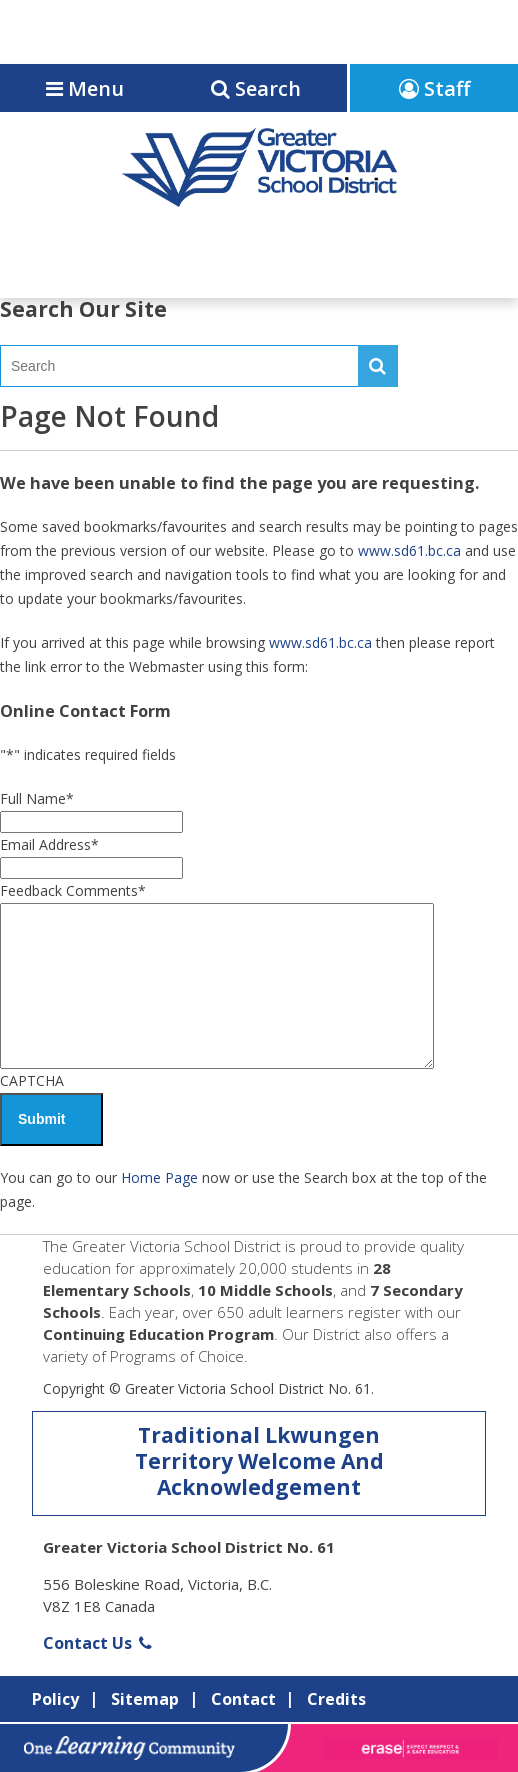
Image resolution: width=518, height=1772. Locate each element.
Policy (55, 1699)
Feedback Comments (73, 890)
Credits (336, 1699)
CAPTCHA (32, 1080)
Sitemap (145, 1699)
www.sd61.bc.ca (409, 550)
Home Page (159, 1177)
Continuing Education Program (158, 1334)
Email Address (49, 844)
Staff (434, 88)
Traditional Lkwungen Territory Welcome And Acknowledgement (259, 1461)
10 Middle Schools (265, 1290)
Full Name (37, 798)
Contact (243, 1699)
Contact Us (97, 1643)
